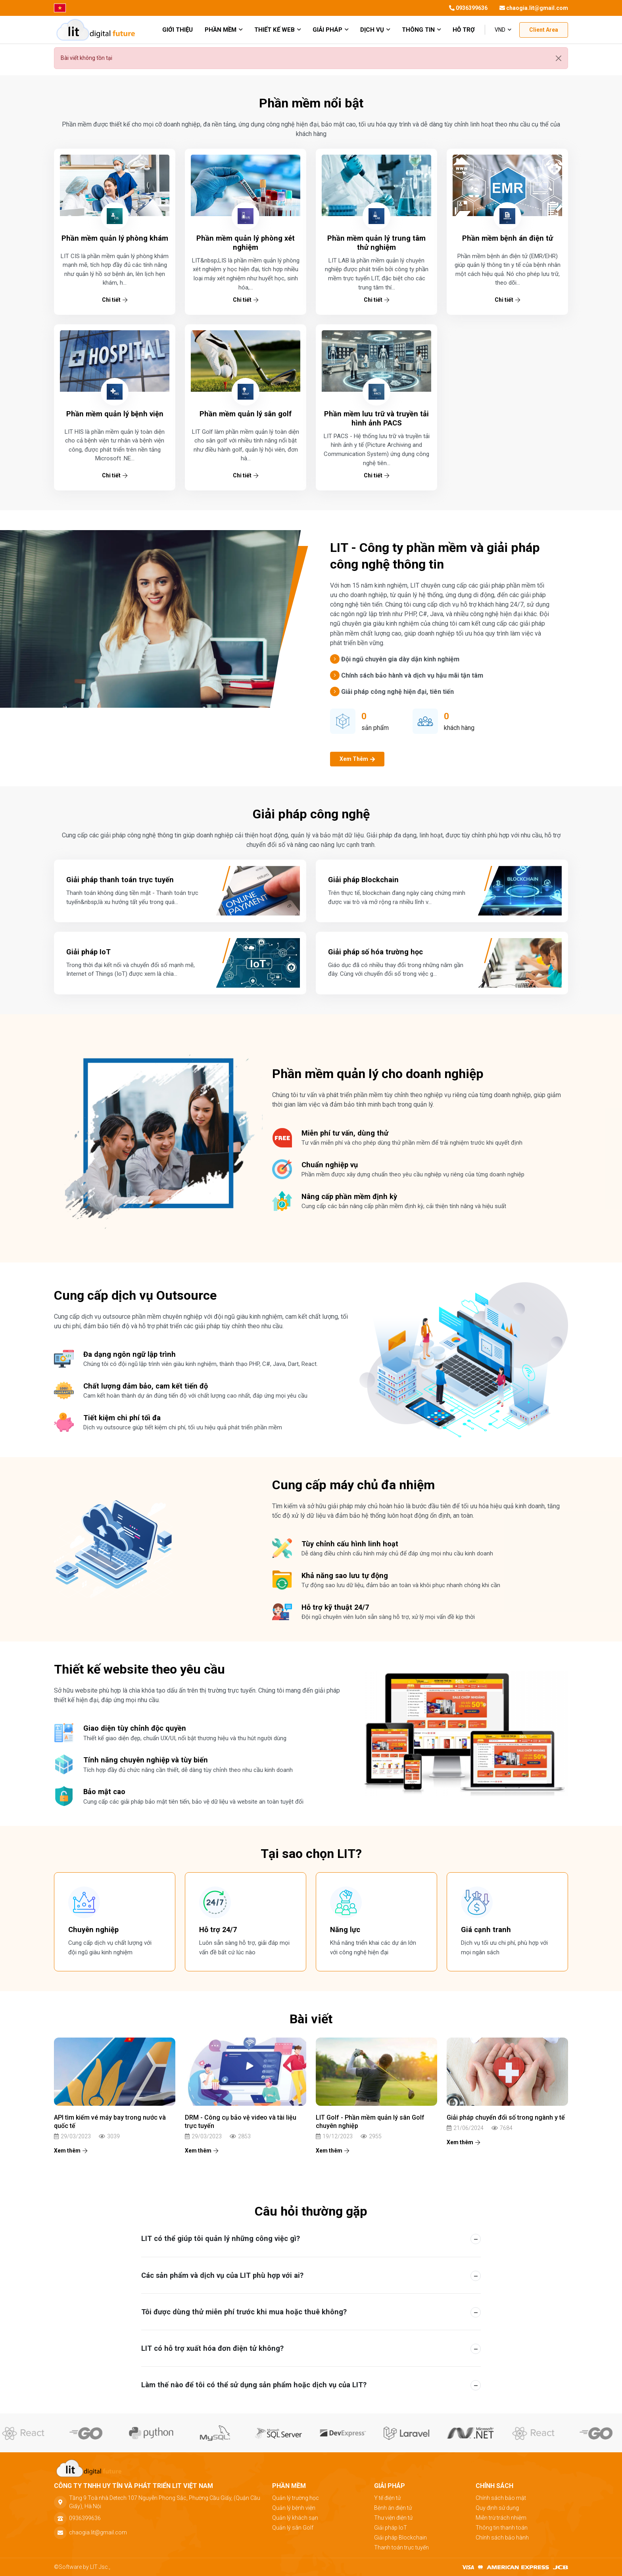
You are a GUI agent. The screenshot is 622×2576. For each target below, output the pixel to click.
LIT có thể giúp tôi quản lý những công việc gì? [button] (220, 2238)
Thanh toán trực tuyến (401, 2547)
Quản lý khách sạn (295, 2518)
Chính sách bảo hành (502, 2537)
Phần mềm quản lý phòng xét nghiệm (245, 242)
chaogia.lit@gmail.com (533, 8)
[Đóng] (558, 58)
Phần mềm (223, 29)
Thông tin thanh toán (502, 2527)
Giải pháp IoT (390, 2527)
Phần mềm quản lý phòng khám (114, 238)
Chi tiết (114, 300)
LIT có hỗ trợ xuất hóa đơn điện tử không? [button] (212, 2348)
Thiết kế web (277, 29)
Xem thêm (70, 2150)
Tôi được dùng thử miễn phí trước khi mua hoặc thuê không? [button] (244, 2312)
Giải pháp (330, 29)
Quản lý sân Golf (292, 2527)
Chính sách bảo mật (501, 2498)
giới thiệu (177, 29)
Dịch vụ (375, 29)
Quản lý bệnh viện (293, 2508)
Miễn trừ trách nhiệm (501, 2518)
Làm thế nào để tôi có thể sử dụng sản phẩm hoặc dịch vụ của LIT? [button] (254, 2385)
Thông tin (421, 29)
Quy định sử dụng (497, 2508)
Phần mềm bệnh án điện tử (507, 238)
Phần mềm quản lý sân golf (246, 414)
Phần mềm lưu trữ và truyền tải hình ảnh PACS (376, 418)
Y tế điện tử (387, 2498)
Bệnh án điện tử (393, 2508)
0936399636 (468, 8)
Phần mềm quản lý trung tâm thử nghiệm (376, 242)
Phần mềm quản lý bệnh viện (114, 414)
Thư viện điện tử (393, 2518)
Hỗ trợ (464, 29)
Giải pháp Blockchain (400, 2537)
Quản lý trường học (295, 2498)
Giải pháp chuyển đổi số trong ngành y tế (506, 2117)
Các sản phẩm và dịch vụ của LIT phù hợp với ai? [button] (222, 2275)
